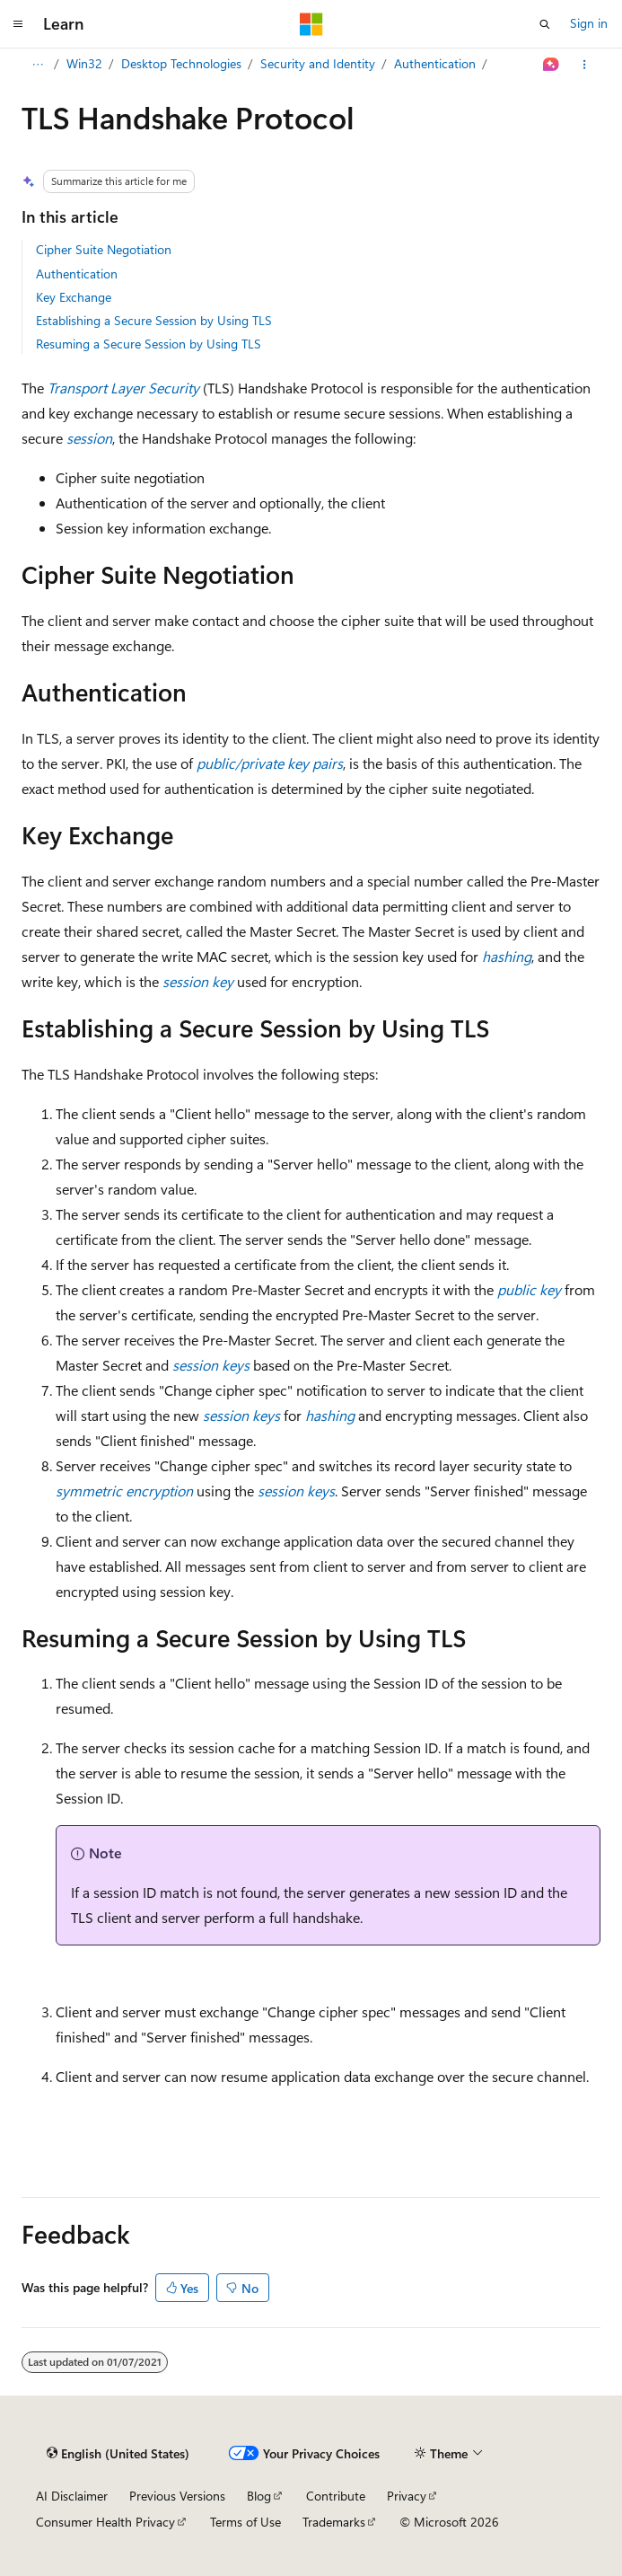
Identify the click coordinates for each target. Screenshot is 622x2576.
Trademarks (333, 2521)
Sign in (589, 22)
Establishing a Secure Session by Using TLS (154, 320)
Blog (259, 2495)
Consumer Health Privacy (105, 2521)
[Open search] (545, 24)
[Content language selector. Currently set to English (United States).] (118, 2453)
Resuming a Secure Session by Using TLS (148, 343)
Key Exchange (73, 296)
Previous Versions (177, 2495)
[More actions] (584, 64)
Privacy (406, 2495)
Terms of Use (245, 2521)
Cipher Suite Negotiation (103, 249)
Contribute (335, 2495)
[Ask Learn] (551, 64)
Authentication (435, 63)
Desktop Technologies (181, 63)
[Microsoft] (311, 24)
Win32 (84, 63)
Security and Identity (317, 63)
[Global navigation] (18, 24)
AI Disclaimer (72, 2495)
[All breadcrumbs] (37, 64)
